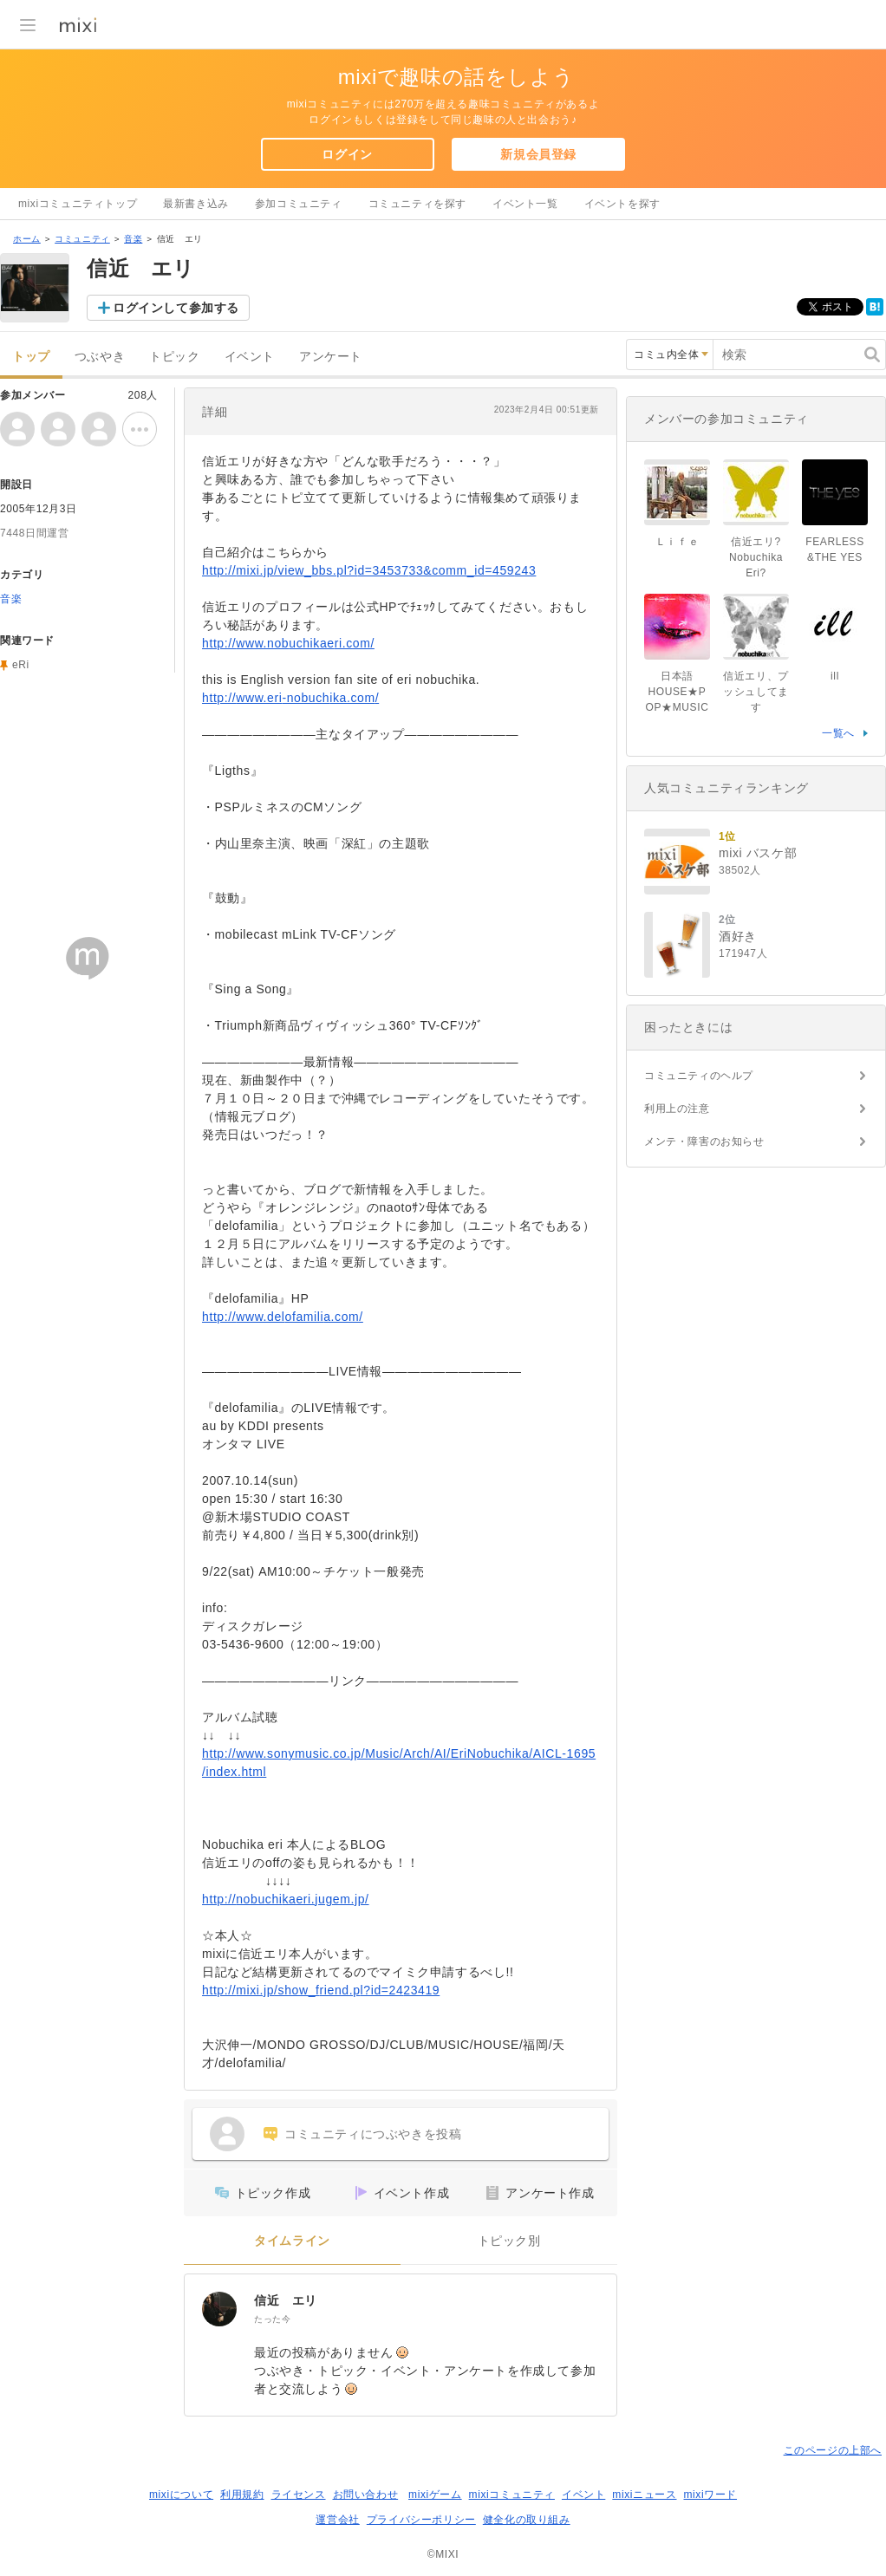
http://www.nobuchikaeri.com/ (288, 643)
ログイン (347, 154)
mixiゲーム (435, 2494)
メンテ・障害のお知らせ (704, 1141)
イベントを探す (622, 204)
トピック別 (509, 2240)
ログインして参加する (176, 308)
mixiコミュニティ (512, 2494)
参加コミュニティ (298, 204)
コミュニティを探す (417, 204)
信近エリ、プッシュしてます (756, 691)
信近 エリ (285, 2300)
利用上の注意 (677, 1109)
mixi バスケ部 (758, 853)
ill (835, 676)
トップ (31, 356)
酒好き (738, 936)
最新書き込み (196, 204)
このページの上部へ (833, 2450)
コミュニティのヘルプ (698, 1076)
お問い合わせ (366, 2494)
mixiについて (181, 2494)
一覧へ (838, 733)
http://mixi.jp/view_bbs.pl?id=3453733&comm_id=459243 (369, 570)
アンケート (330, 356)
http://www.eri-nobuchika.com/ (290, 698)
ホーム (27, 239)
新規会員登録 (538, 154)
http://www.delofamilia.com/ (282, 1317)
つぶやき (100, 356)
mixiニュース (644, 2494)
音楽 (133, 239)
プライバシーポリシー (421, 2520)
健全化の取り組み (526, 2520)
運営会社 (337, 2520)
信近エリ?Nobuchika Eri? (756, 557)
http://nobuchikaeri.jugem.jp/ (285, 1899)
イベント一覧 (525, 204)
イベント (250, 356)
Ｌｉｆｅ (677, 542)
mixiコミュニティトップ (77, 204)
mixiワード (710, 2494)
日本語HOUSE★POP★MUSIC (677, 691)
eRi (20, 665)
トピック (174, 356)
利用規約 (242, 2494)
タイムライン (292, 2240)
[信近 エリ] (219, 2309)
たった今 (272, 2319)
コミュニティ (82, 239)
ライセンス (298, 2494)
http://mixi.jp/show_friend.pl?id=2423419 (321, 1990)
